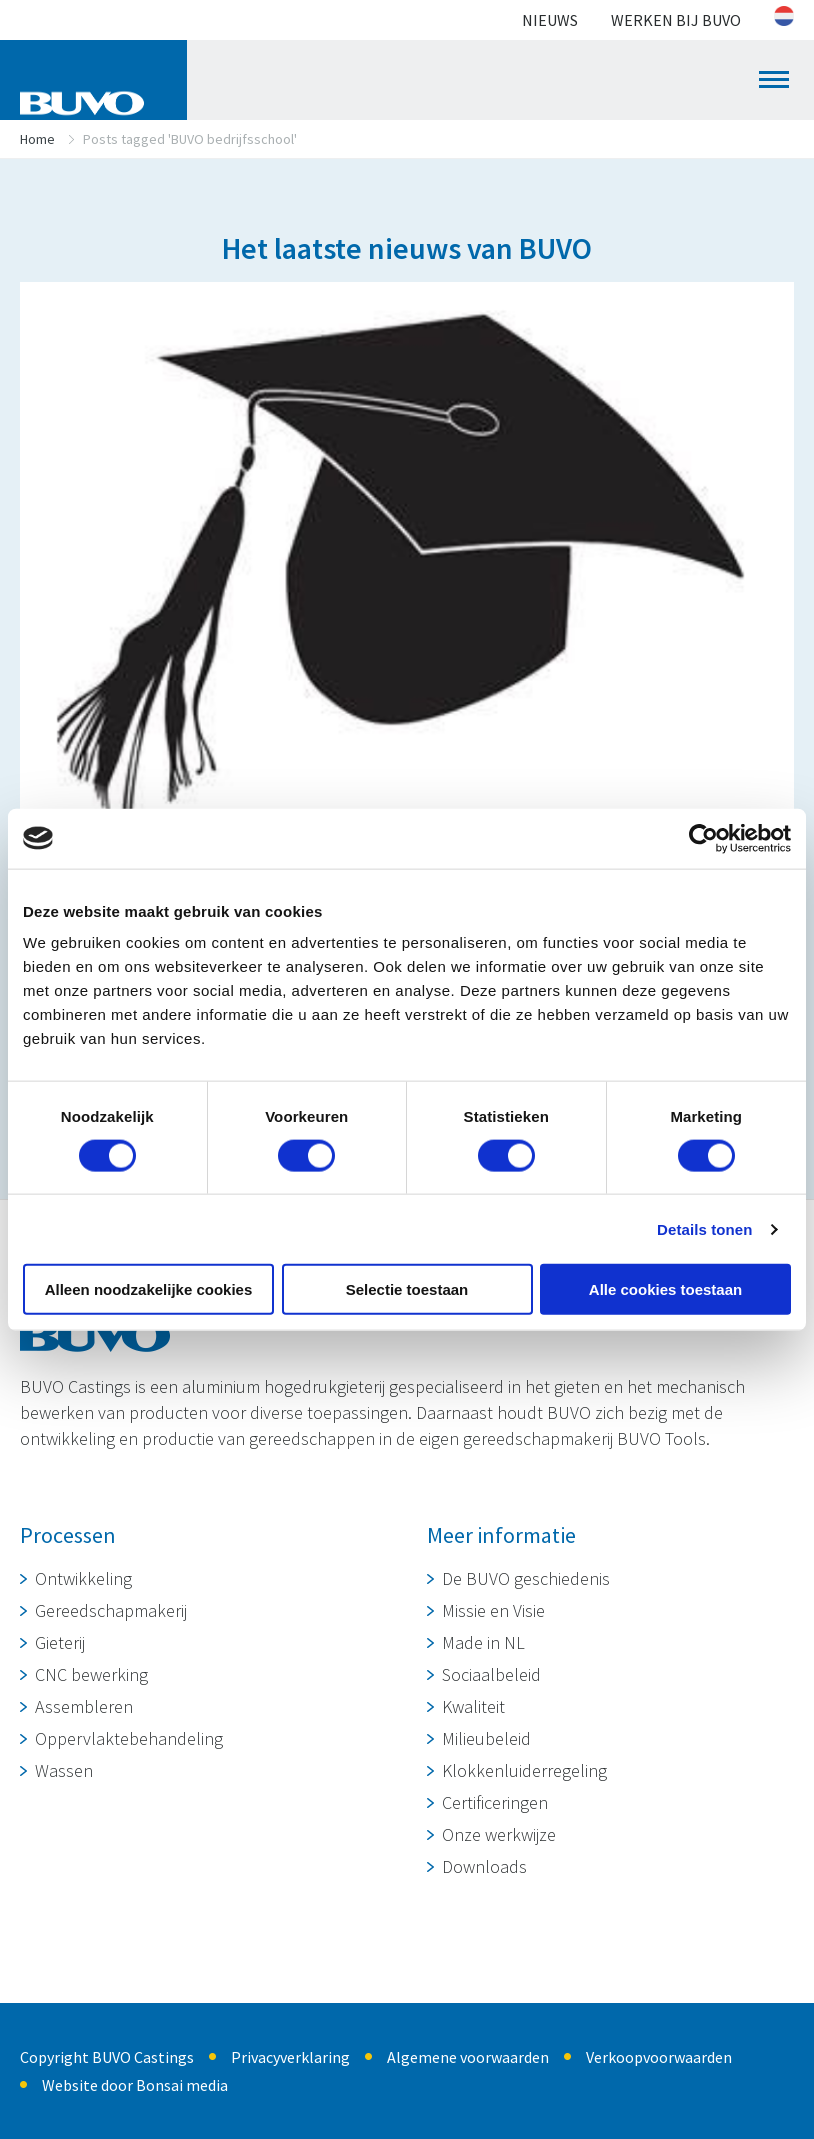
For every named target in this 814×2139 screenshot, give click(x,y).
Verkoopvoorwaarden (659, 2057)
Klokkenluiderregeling (524, 1770)
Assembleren (84, 1706)
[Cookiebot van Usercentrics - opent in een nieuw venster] (703, 838)
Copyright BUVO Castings (107, 2057)
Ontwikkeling (83, 1578)
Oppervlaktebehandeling (129, 1738)
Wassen (64, 1770)
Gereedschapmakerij (111, 1610)
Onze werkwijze (499, 1834)
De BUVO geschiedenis (526, 1578)
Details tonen (704, 1228)
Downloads (484, 1866)
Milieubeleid (486, 1738)
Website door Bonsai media (135, 2085)
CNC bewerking (91, 1674)
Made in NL (483, 1642)
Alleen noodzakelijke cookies (149, 1289)
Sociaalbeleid (491, 1674)
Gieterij (60, 1642)
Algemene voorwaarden (468, 2057)
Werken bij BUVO (676, 20)
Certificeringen (495, 1802)
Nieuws (550, 20)
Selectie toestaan (407, 1289)
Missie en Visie (493, 1610)
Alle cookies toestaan (665, 1289)
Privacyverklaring (290, 2057)
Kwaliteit (473, 1706)
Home (37, 139)
